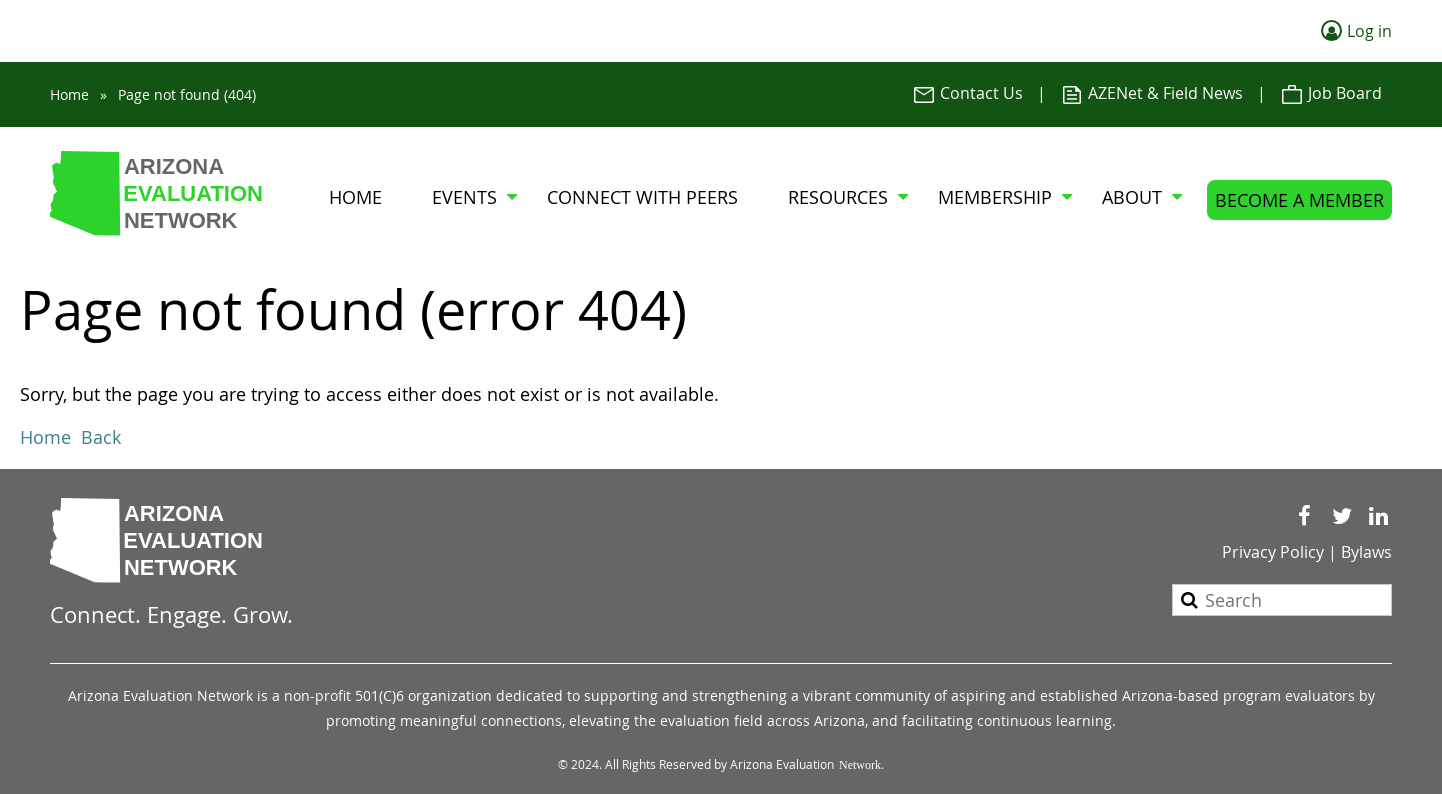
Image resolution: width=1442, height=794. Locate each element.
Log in (1369, 31)
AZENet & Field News (1151, 93)
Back (101, 437)
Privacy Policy (1273, 552)
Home (69, 94)
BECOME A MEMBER (1299, 200)
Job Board (1331, 93)
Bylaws (1366, 552)
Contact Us (967, 93)
